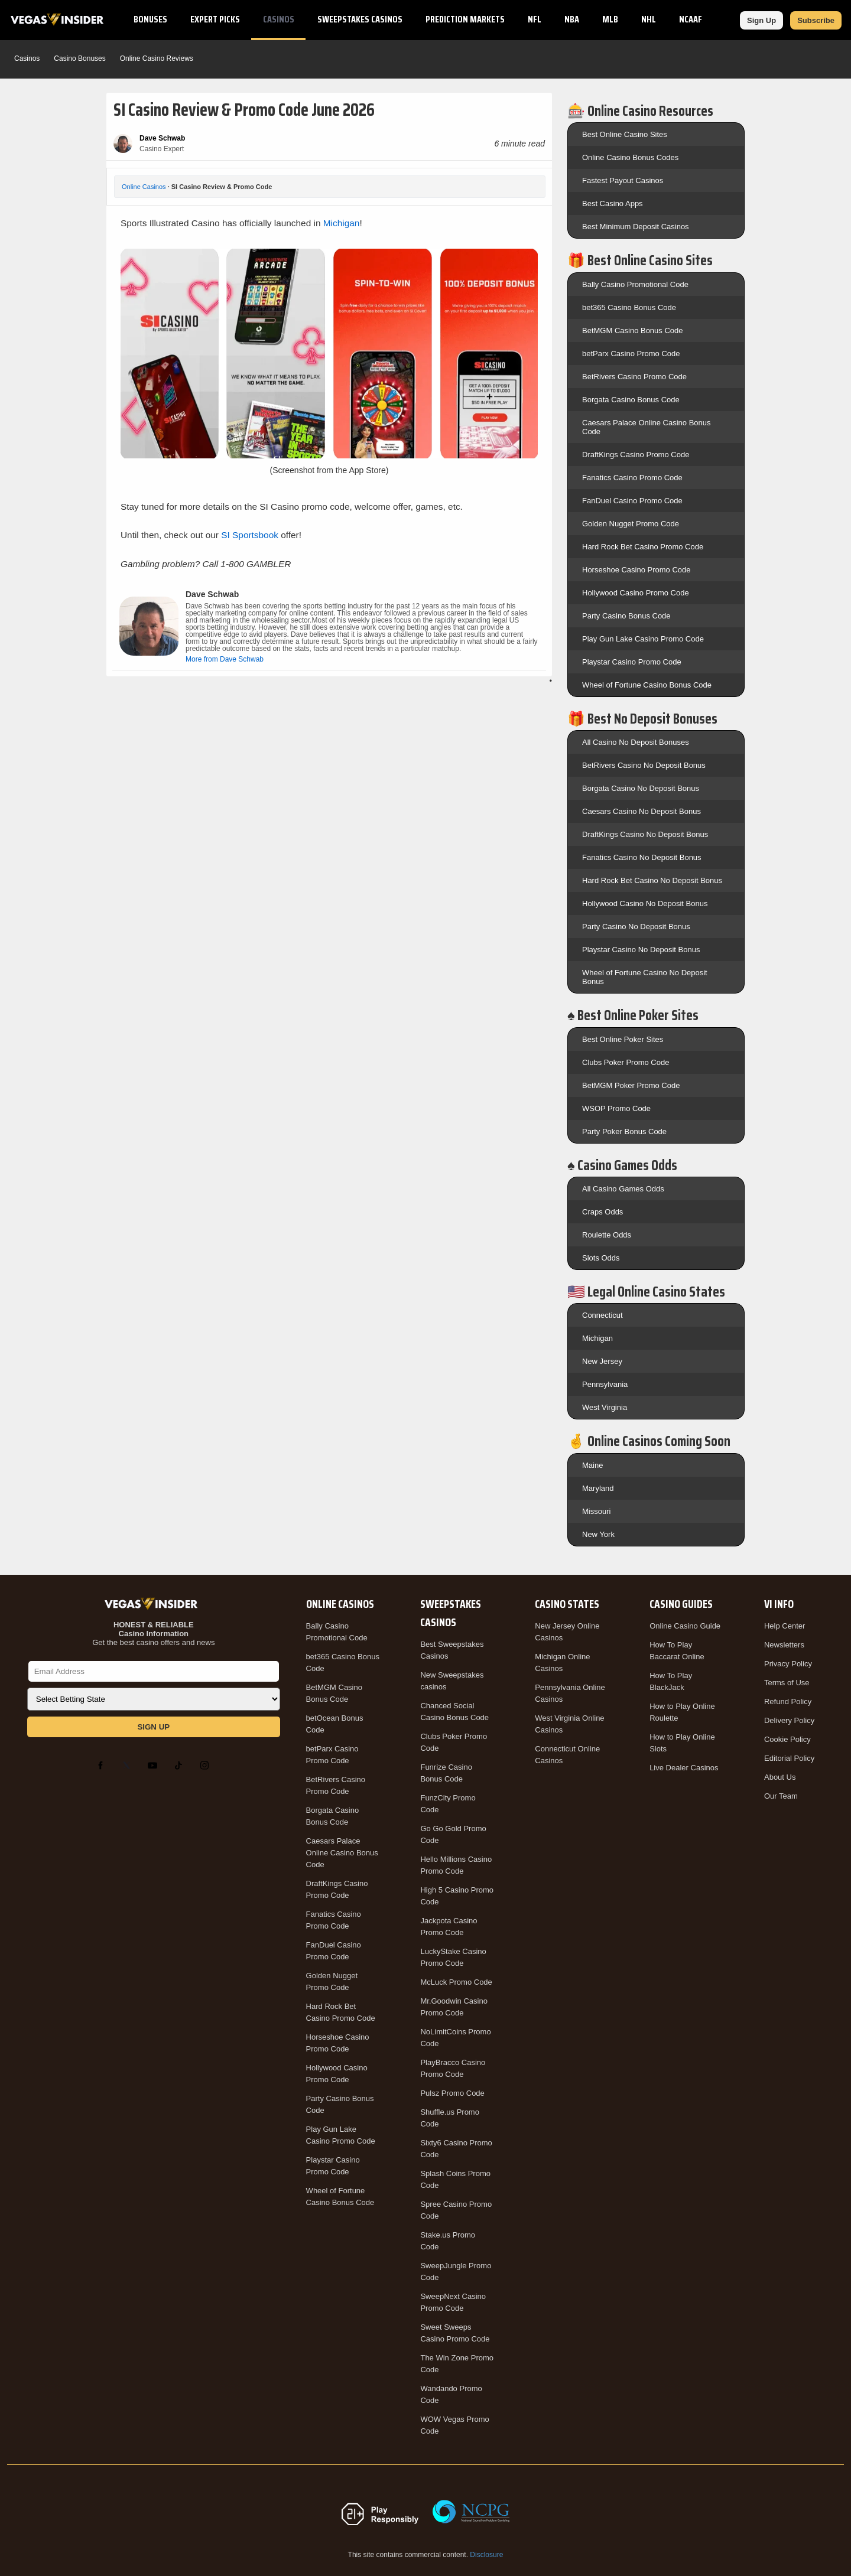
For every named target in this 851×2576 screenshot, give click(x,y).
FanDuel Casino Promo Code (632, 500)
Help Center (784, 1625)
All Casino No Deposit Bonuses (635, 742)
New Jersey (602, 1361)
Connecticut (602, 1315)
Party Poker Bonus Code (624, 1131)
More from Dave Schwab (225, 659)
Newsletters (784, 1644)
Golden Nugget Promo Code (630, 523)
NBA (571, 19)
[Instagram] (207, 1765)
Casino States (567, 1604)
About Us (779, 1777)
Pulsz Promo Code (452, 2093)
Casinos (278, 19)
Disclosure (486, 2555)
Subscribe (815, 20)
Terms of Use (787, 1682)
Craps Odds (602, 1211)
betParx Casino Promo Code (631, 353)
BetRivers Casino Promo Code (634, 376)
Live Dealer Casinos (683, 1767)
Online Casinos (144, 186)
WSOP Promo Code (616, 1108)
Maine (592, 1465)
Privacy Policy (788, 1663)
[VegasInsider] (153, 1604)
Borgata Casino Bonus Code (631, 399)
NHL (648, 19)
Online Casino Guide (684, 1625)
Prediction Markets (465, 19)
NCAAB (737, 19)
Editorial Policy (789, 1758)
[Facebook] (103, 1765)
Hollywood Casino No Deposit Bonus (644, 903)
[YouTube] (155, 1765)
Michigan (341, 223)
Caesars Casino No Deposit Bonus (641, 811)
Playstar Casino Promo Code (631, 661)
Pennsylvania (605, 1384)
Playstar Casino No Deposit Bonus (641, 949)
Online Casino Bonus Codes (630, 157)
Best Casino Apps (612, 203)
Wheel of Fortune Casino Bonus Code (647, 684)
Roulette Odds (606, 1234)
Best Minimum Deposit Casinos (635, 226)
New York (598, 1534)
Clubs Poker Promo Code (625, 1062)
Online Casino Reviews (156, 58)
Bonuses (150, 19)
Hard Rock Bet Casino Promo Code (642, 546)
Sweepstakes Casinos (359, 19)
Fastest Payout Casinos (622, 180)
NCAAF (690, 19)
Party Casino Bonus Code (626, 615)
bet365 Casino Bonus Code (629, 307)
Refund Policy (787, 1701)
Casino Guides (681, 1604)
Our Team (781, 1796)
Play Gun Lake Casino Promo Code (643, 638)
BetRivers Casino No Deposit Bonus (644, 765)
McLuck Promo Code (456, 1982)
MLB (610, 19)
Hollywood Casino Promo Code (635, 592)
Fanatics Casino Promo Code (632, 477)
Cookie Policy (787, 1739)
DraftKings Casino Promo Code (635, 454)
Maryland (597, 1488)
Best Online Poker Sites (622, 1039)
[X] (129, 1765)
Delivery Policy (789, 1720)
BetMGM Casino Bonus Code (632, 330)
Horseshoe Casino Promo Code (636, 569)
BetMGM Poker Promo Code (631, 1085)
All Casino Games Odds (623, 1188)
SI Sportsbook (249, 535)
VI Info (779, 1604)
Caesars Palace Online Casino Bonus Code (342, 1852)
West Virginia (604, 1407)
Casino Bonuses (79, 58)
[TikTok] (181, 1765)
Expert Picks (215, 19)
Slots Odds (601, 1257)
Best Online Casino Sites (624, 134)
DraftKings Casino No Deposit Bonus (645, 834)
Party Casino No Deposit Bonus (636, 926)
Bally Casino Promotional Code (635, 284)
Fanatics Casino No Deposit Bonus (641, 857)
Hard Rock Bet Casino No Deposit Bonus (652, 880)
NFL (534, 19)
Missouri (596, 1511)
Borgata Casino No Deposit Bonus (640, 788)
